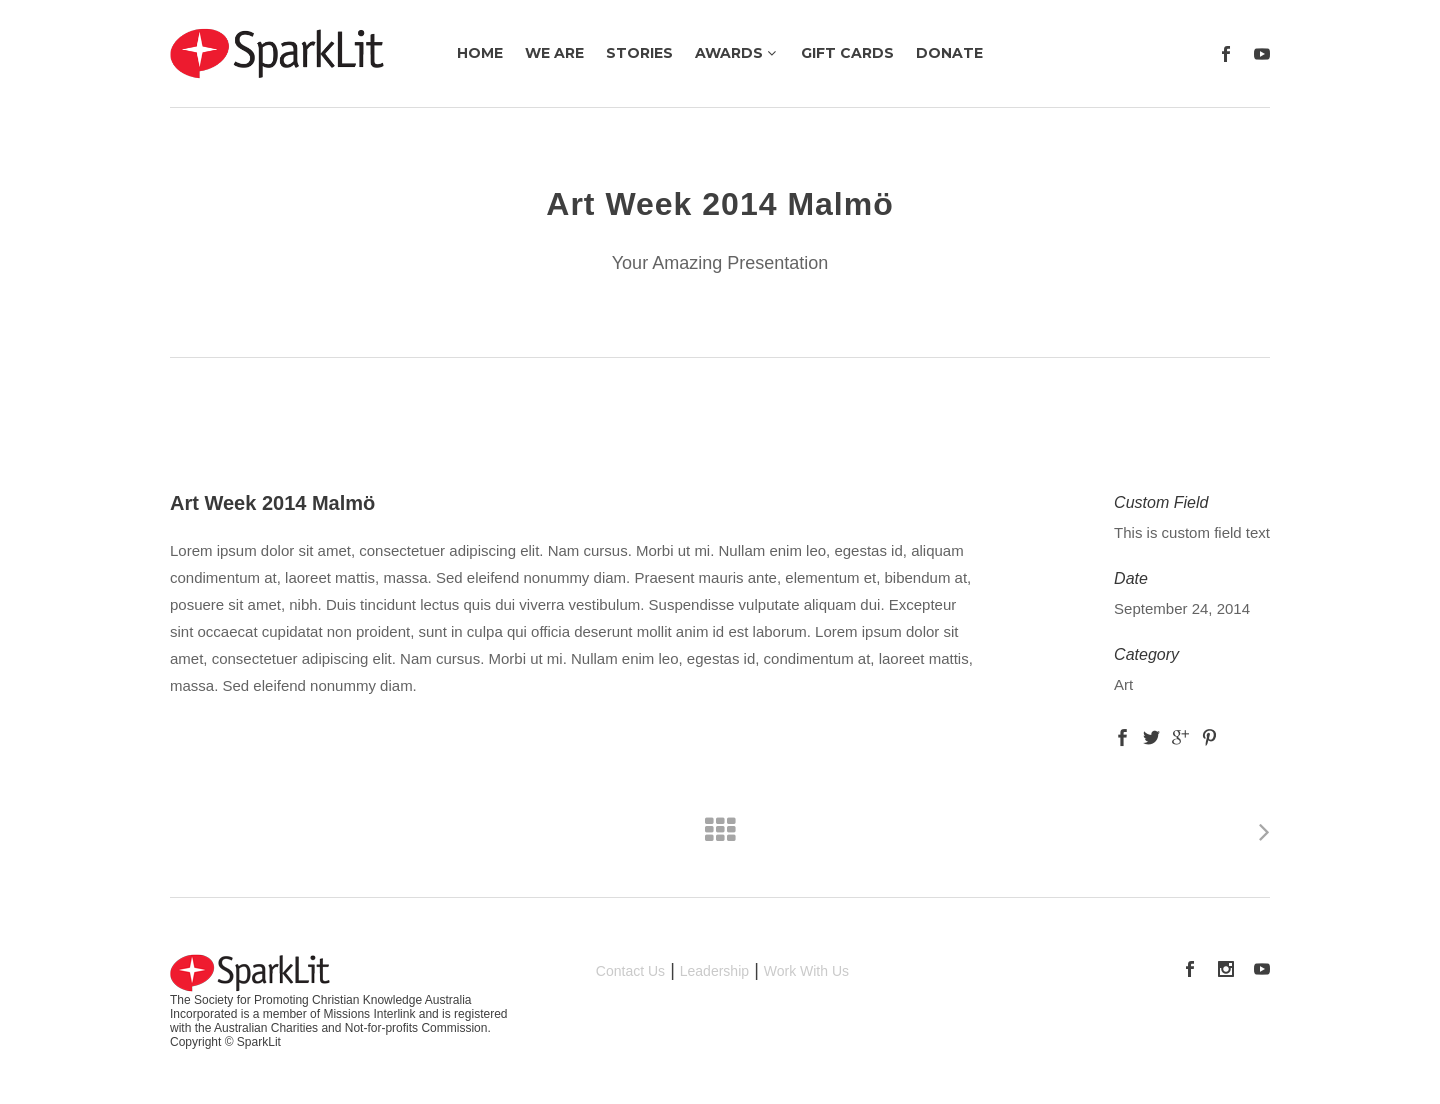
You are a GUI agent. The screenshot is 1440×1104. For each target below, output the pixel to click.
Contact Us (630, 971)
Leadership (714, 971)
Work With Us (806, 971)
